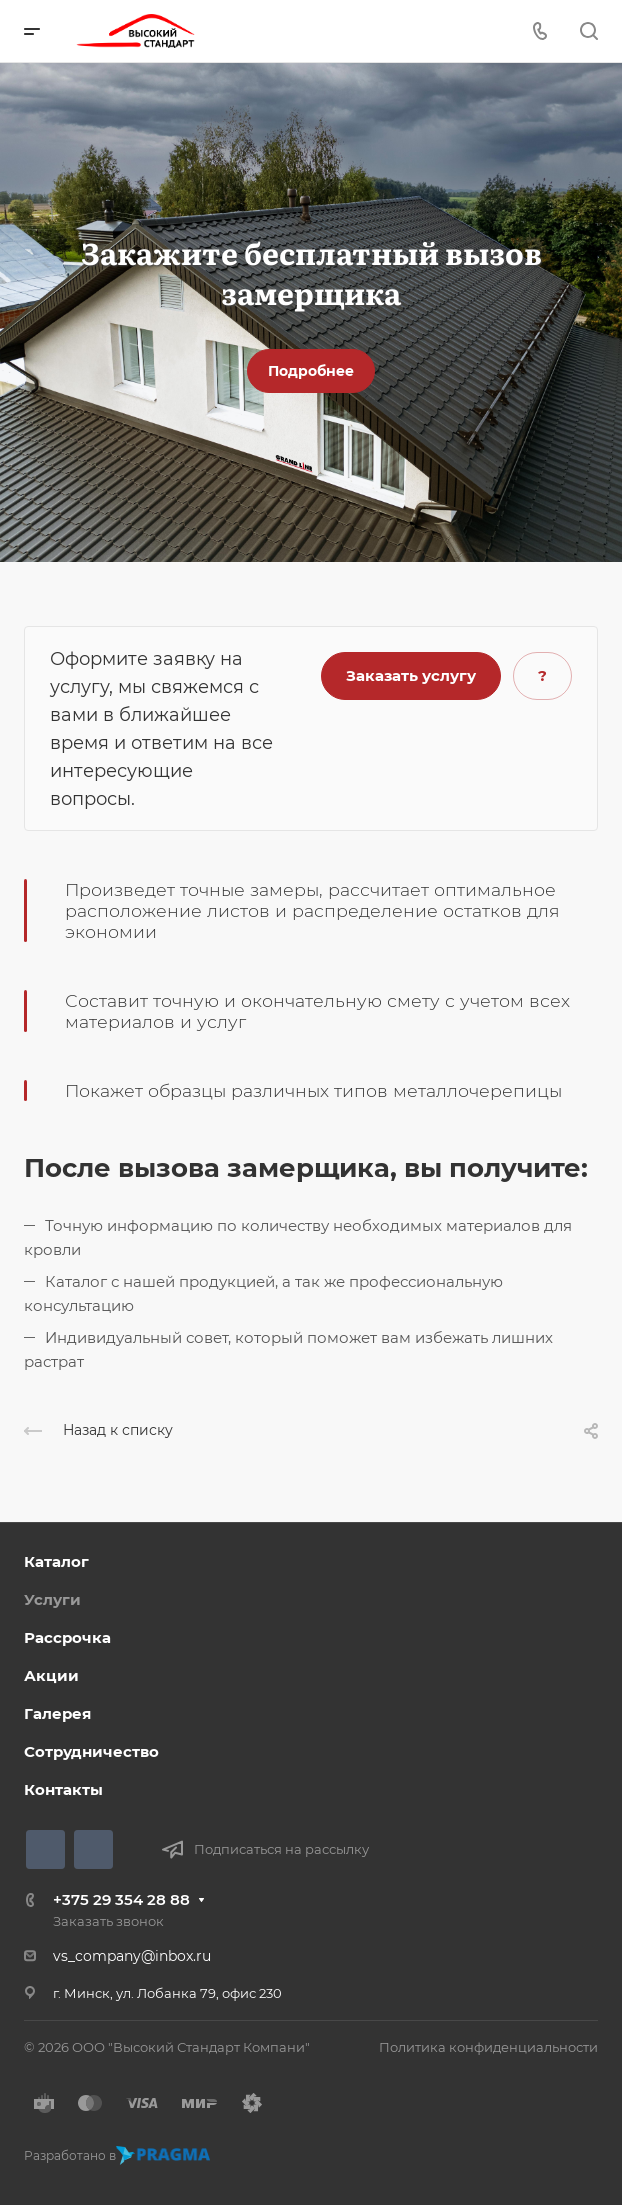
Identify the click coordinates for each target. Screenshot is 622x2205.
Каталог (56, 1561)
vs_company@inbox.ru (132, 1956)
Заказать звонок (108, 1921)
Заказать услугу (411, 675)
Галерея (57, 1713)
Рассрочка (67, 1637)
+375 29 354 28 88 (121, 1899)
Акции (51, 1675)
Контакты (63, 1789)
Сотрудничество (91, 1751)
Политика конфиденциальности (488, 2047)
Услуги (52, 1599)
